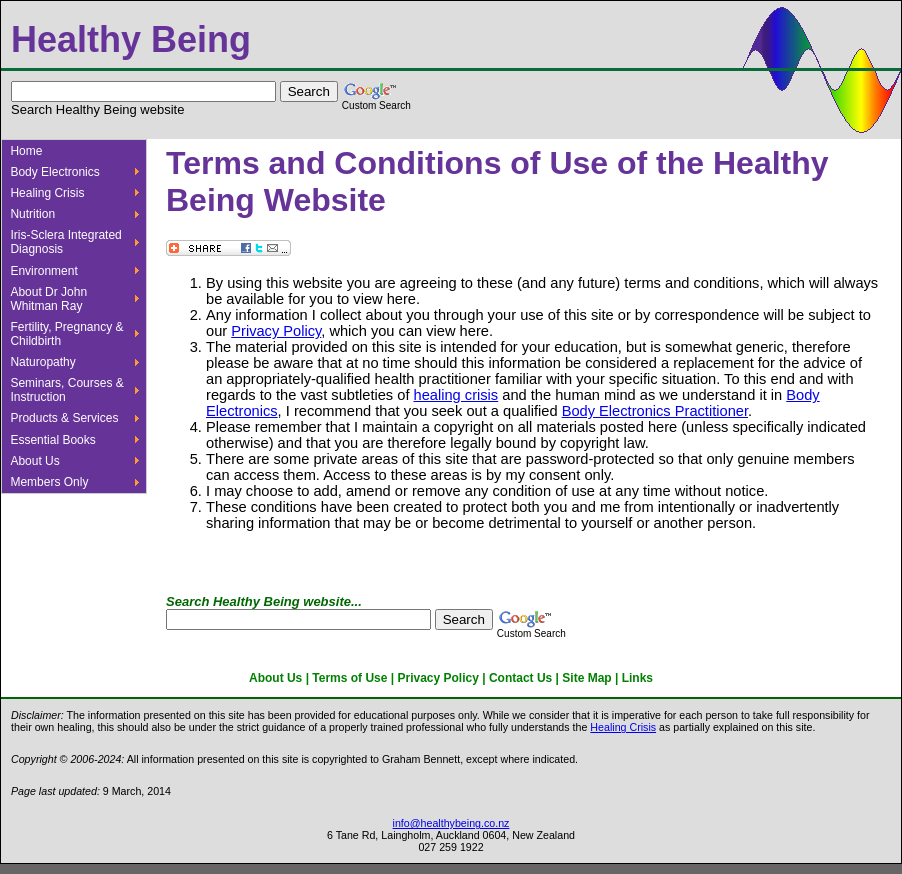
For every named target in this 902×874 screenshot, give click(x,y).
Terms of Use (349, 678)
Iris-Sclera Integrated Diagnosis (65, 242)
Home (26, 151)
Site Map (586, 678)
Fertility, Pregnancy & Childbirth (66, 334)
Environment (43, 271)
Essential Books (52, 440)
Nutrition (32, 214)
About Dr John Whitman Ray (48, 299)
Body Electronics (54, 172)
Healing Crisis (47, 193)
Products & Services (64, 418)
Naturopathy (42, 362)
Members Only (49, 482)
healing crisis (456, 395)
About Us (34, 461)
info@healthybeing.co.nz (451, 823)
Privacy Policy (276, 331)
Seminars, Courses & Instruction (66, 390)
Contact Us (520, 678)
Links (637, 678)
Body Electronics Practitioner (655, 411)
